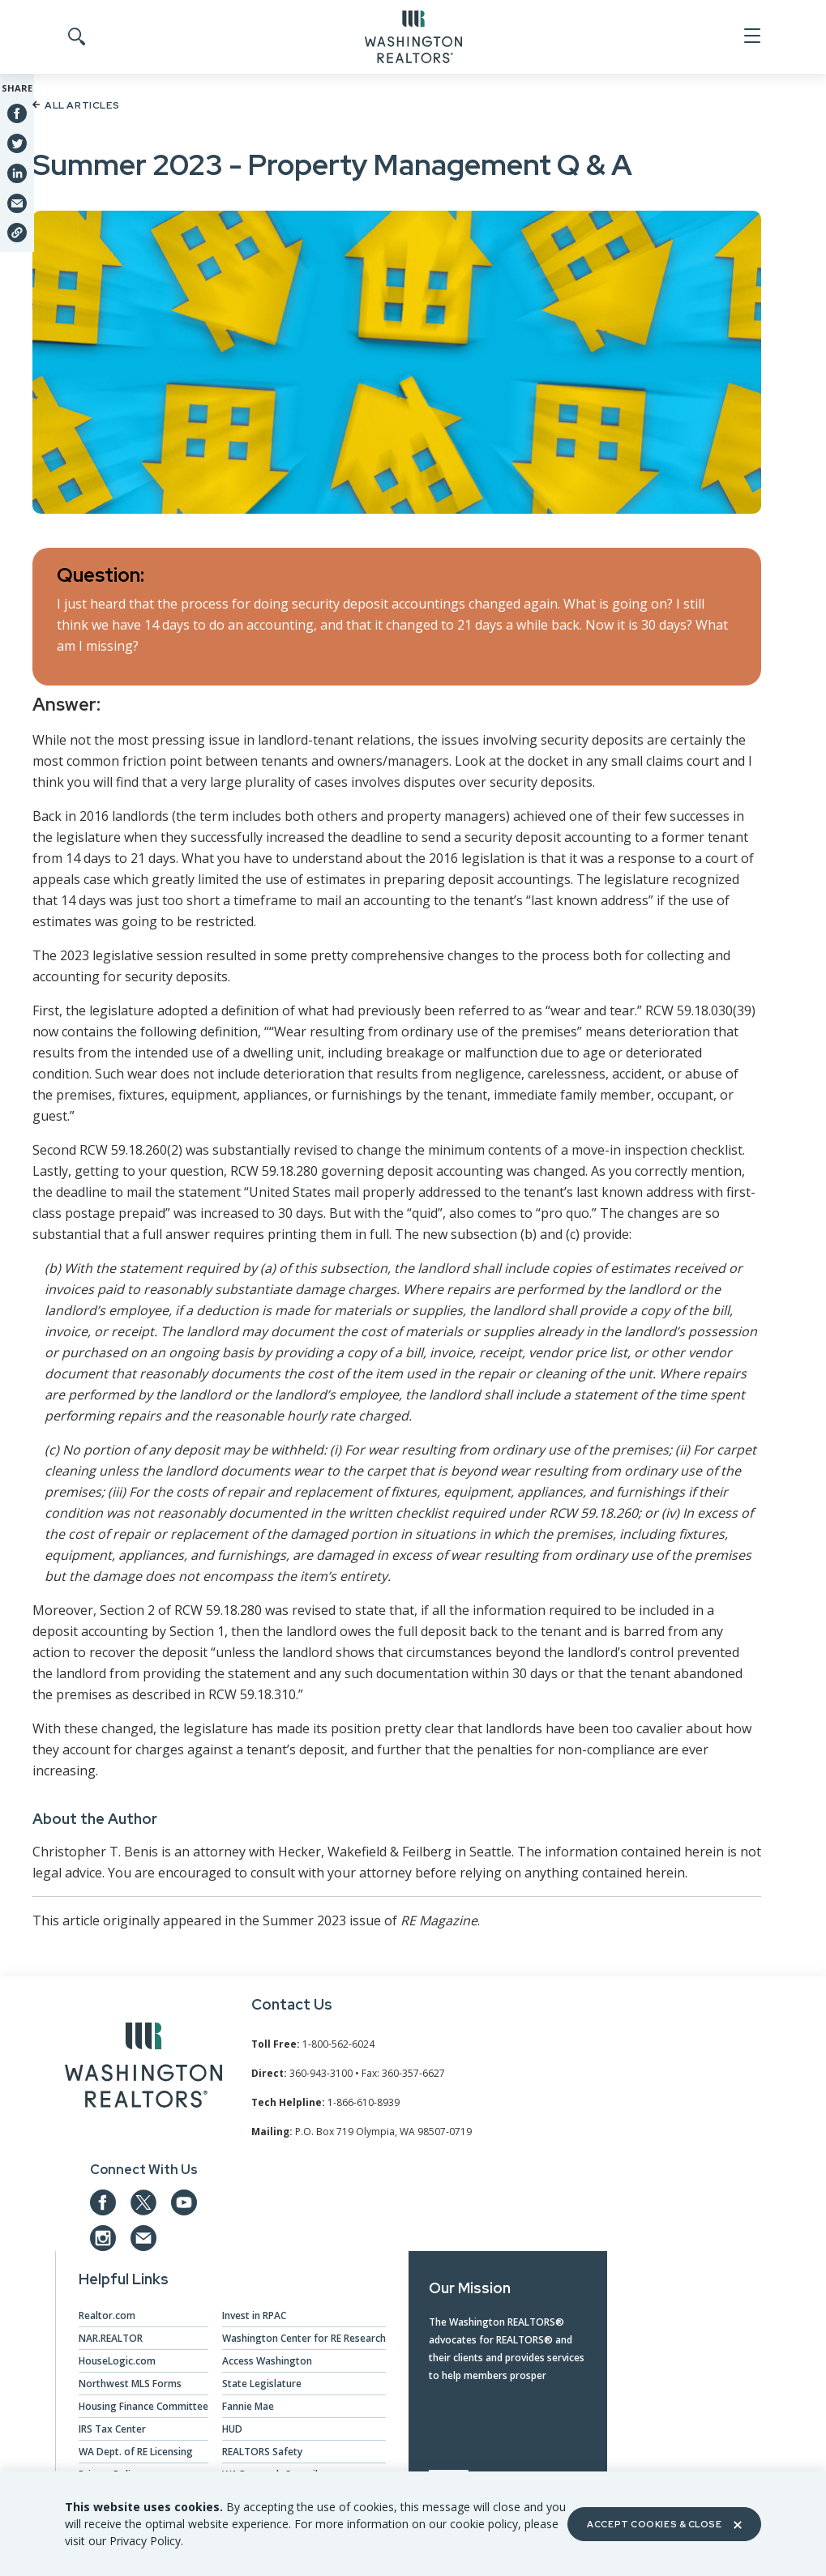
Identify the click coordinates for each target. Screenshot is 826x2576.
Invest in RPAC (254, 2315)
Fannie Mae (248, 2406)
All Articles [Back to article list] (75, 105)
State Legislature (262, 2383)
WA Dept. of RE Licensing (136, 2452)
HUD (232, 2429)
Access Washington (267, 2361)
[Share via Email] (17, 202)
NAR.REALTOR (111, 2338)
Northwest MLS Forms (130, 2383)
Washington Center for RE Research (304, 2338)
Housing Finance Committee (143, 2406)
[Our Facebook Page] (103, 2202)
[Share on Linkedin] (17, 172)
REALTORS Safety (262, 2452)
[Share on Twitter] (17, 142)
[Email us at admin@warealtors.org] (143, 2238)
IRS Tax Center (112, 2429)
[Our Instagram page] (103, 2238)
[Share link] (17, 232)
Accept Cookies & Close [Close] (664, 2524)
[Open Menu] (751, 36)
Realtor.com (107, 2315)
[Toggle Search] (75, 37)
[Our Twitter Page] (143, 2202)
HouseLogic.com (117, 2361)
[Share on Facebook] (17, 113)
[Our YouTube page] (184, 2202)
